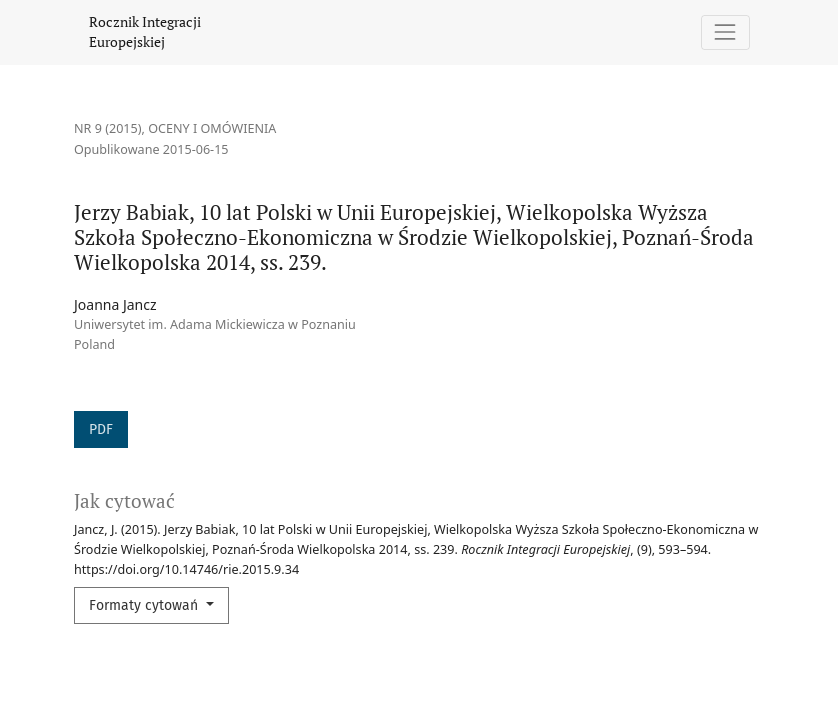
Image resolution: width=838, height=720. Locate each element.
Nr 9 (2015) (108, 128)
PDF (101, 429)
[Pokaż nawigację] (725, 32)
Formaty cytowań (145, 605)
